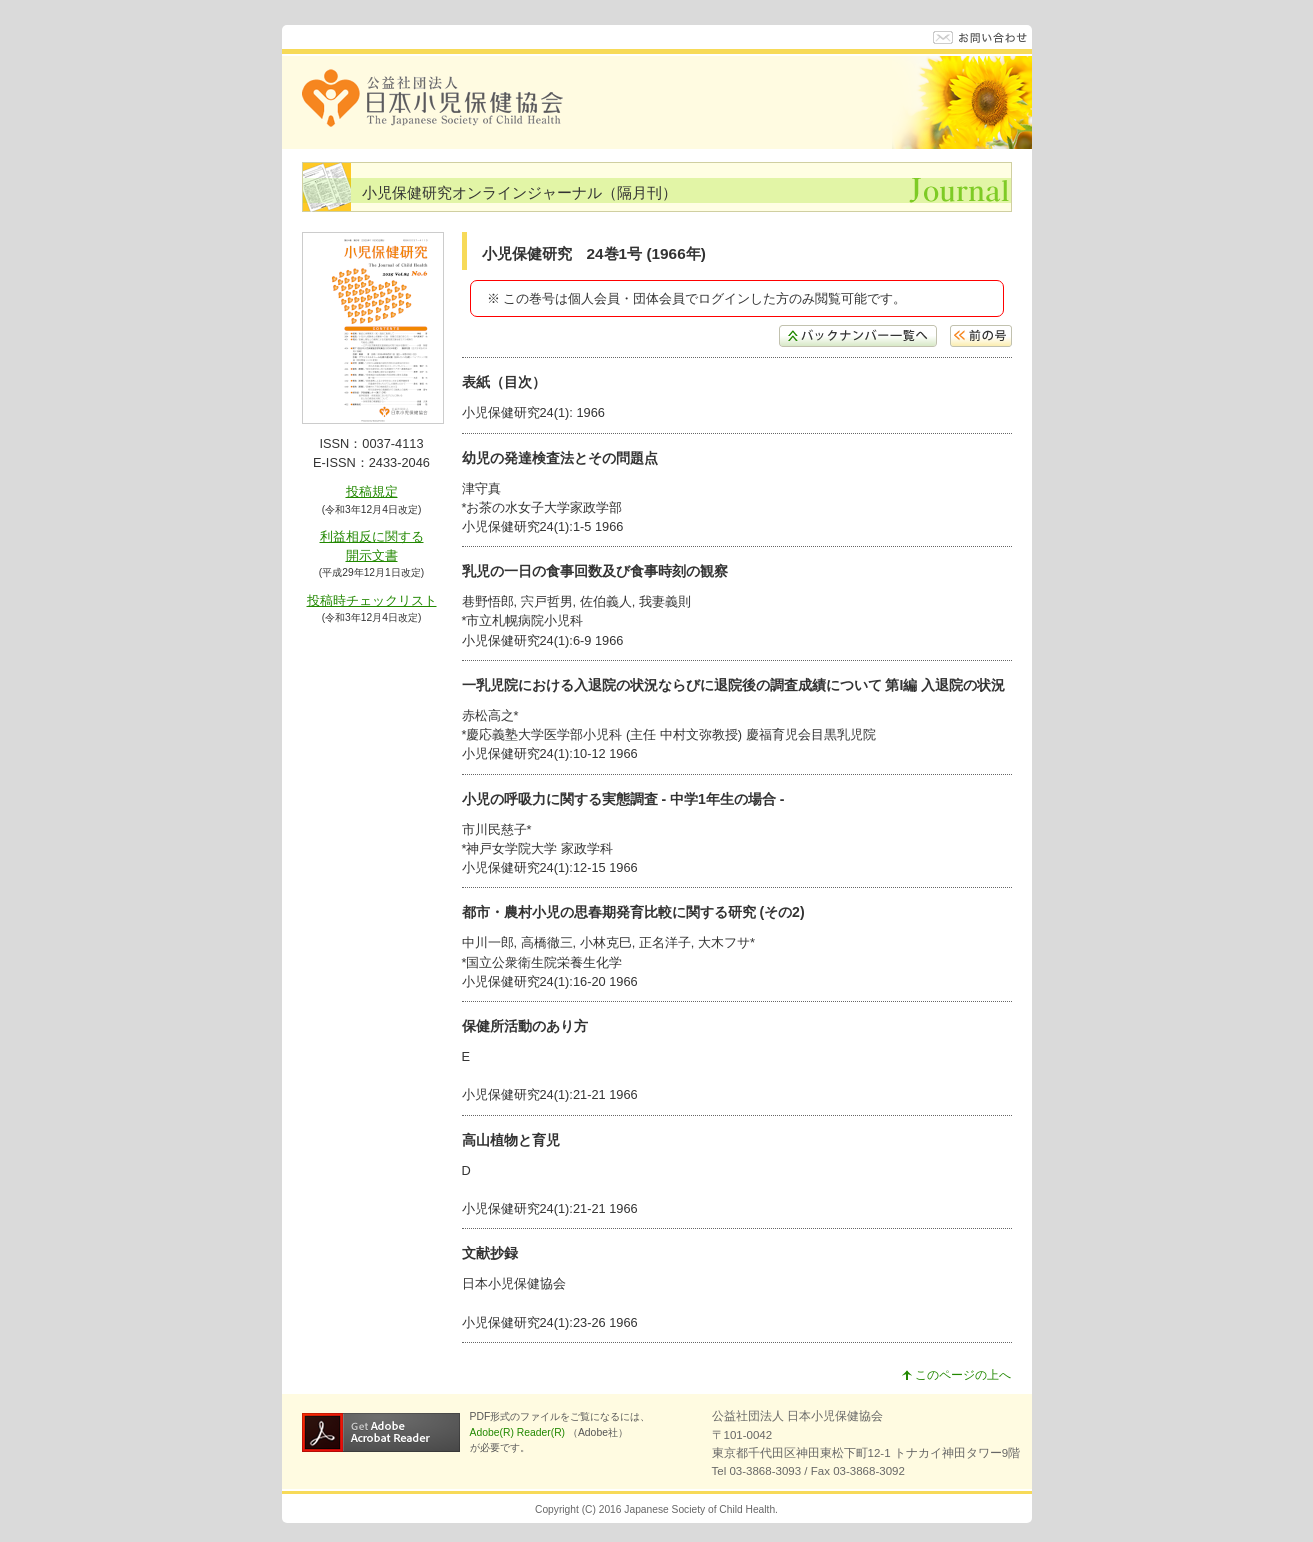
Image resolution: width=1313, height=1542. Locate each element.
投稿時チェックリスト (372, 600)
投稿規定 (372, 491)
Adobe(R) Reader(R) (519, 1432)
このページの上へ (956, 1375)
